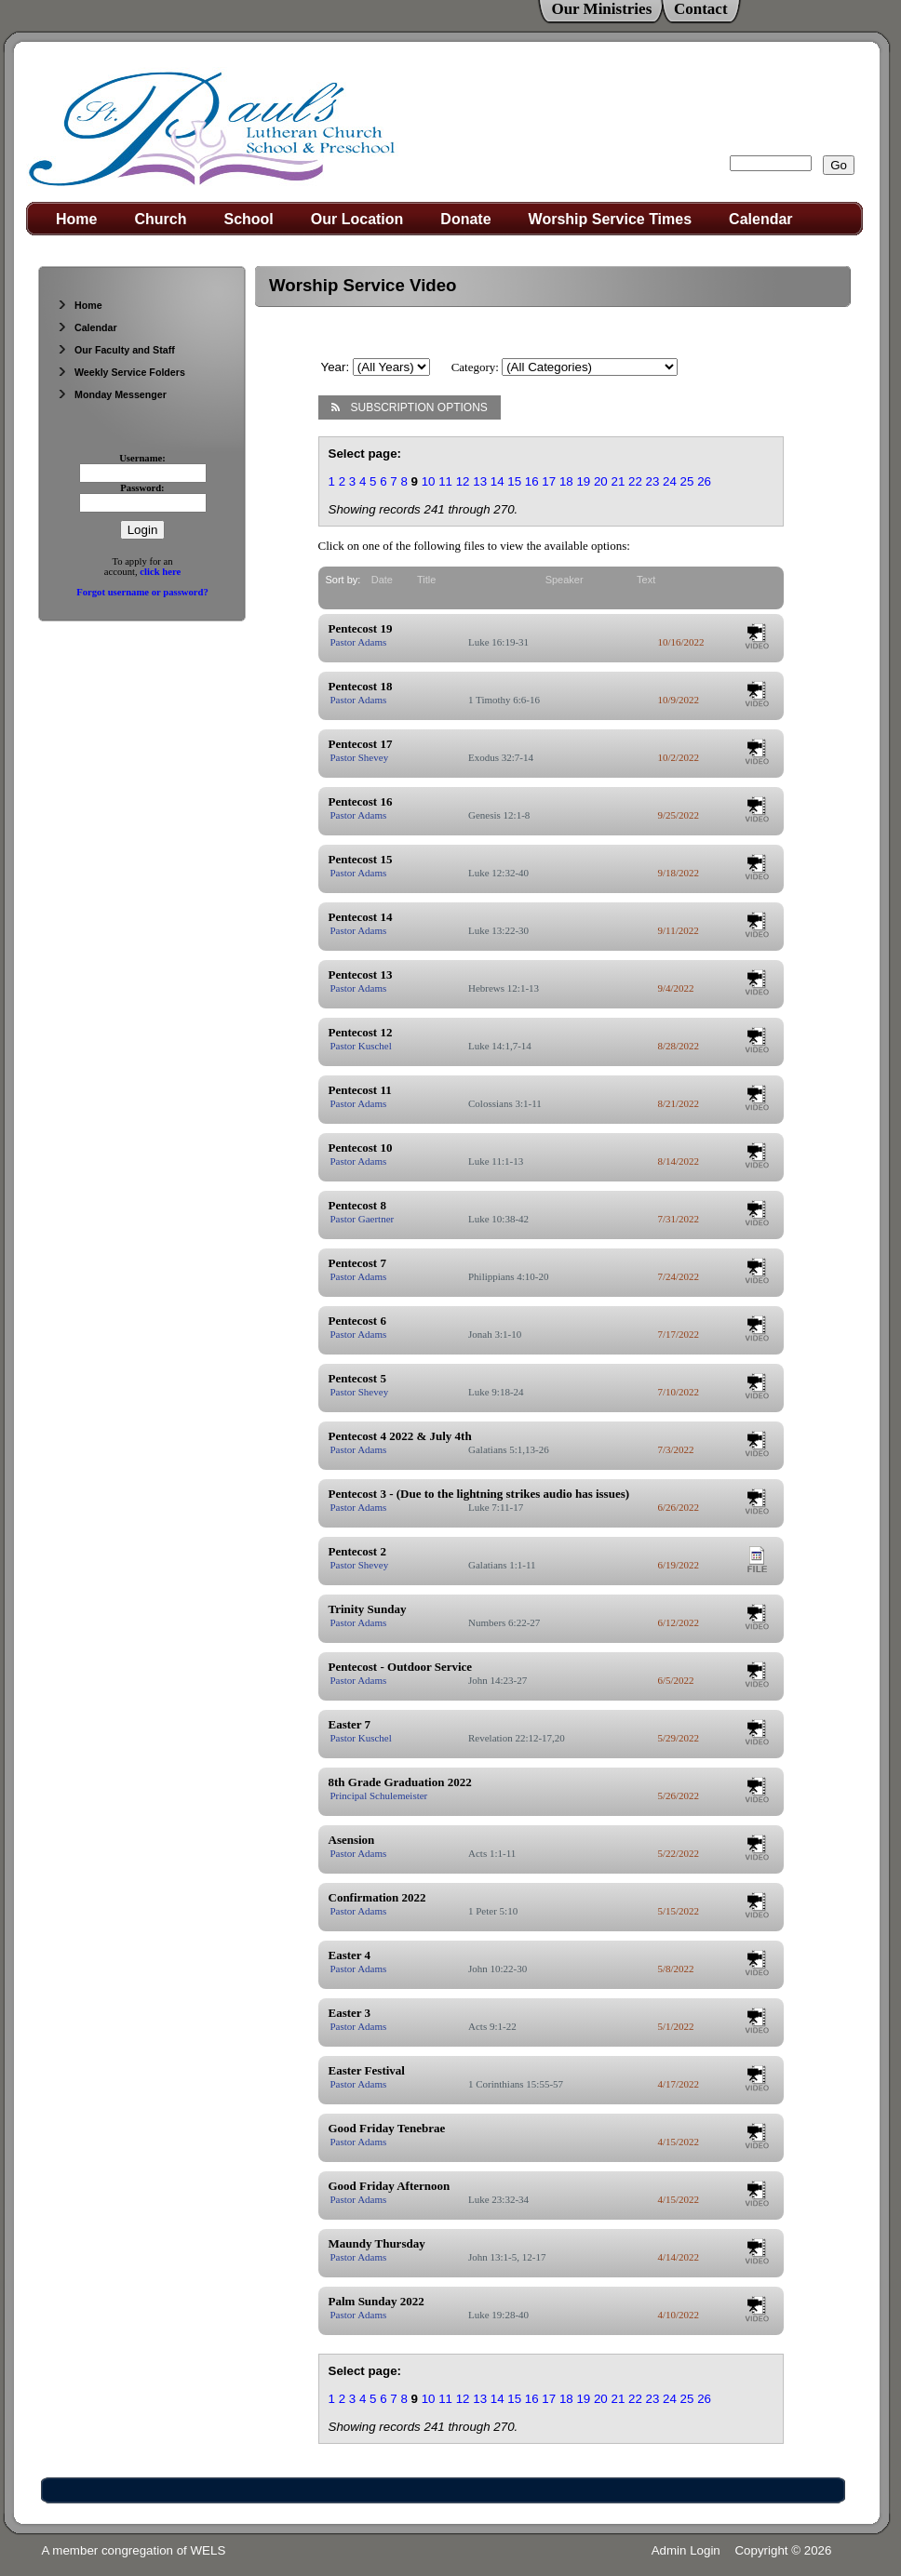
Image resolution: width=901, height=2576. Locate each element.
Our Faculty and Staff (116, 349)
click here (160, 572)
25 (687, 481)
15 (514, 481)
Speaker (564, 579)
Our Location (357, 219)
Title (426, 579)
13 (480, 481)
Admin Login (686, 2550)
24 (670, 481)
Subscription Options (409, 407)
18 (566, 481)
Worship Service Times (610, 219)
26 (704, 481)
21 (618, 481)
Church (160, 219)
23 (653, 481)
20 (601, 481)
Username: (142, 458)
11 (445, 481)
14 (497, 481)
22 (635, 481)
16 (532, 481)
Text (646, 579)
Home (76, 219)
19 (583, 481)
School (248, 219)
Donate (465, 219)
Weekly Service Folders (121, 372)
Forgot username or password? (142, 592)
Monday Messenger (112, 394)
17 (549, 481)
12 (463, 481)
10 (429, 481)
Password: (142, 488)
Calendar (760, 219)
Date (382, 579)
